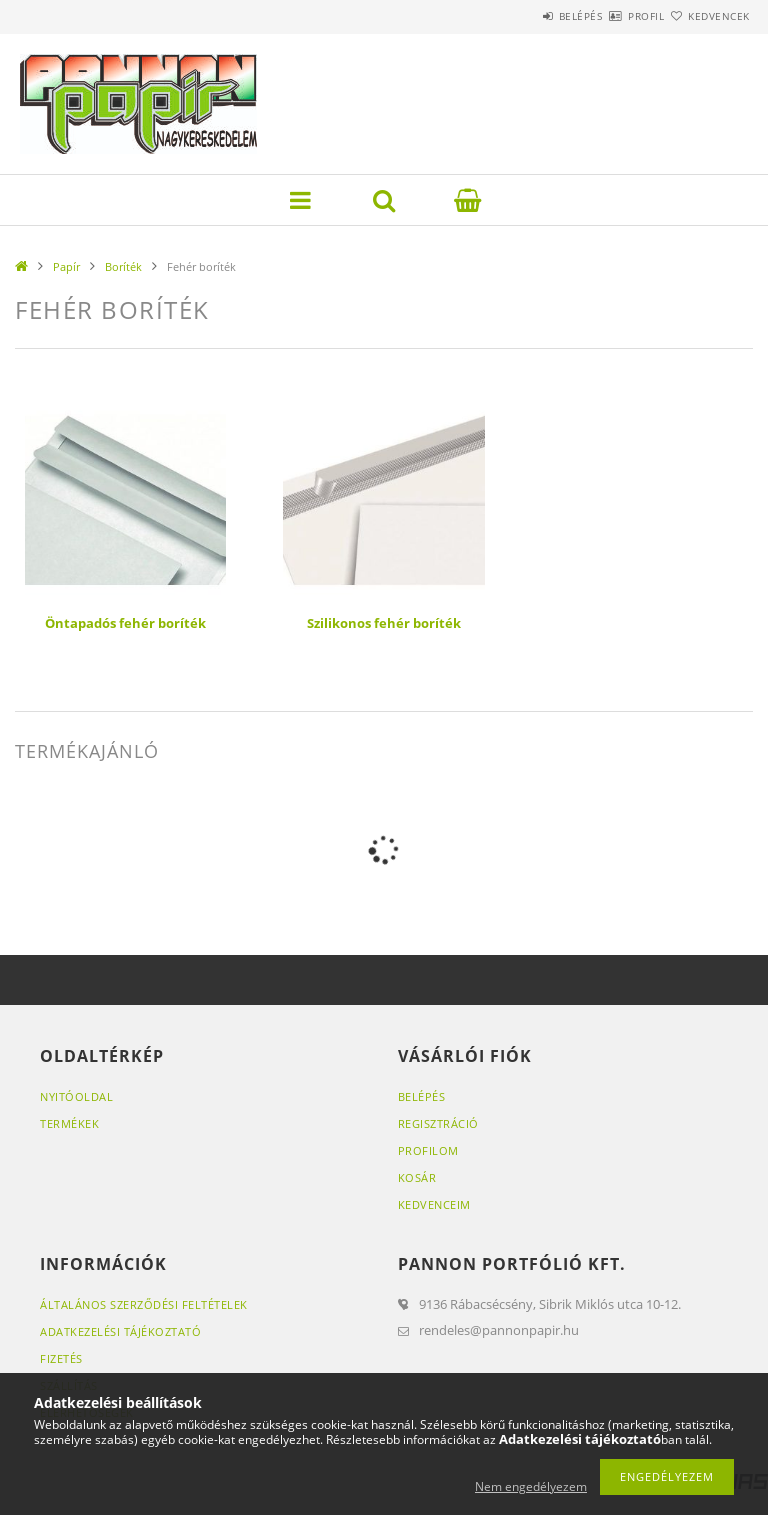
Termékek (69, 1123)
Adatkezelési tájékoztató (120, 1331)
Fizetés (61, 1358)
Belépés (522, 16)
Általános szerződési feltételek (144, 1304)
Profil (611, 16)
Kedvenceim (434, 1204)
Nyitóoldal (76, 1096)
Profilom (428, 1150)
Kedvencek (708, 16)
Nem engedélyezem (531, 1486)
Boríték (123, 266)
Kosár (417, 1177)
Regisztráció (438, 1123)
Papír (66, 266)
